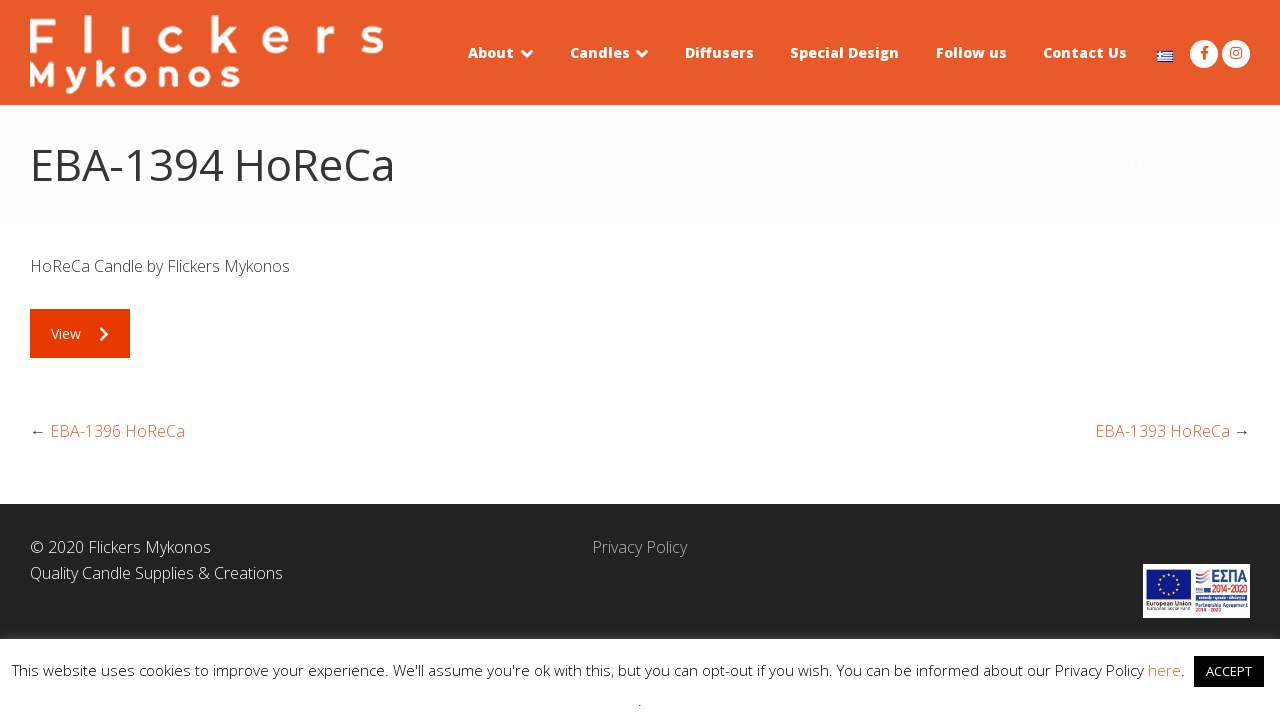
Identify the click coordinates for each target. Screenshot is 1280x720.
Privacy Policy (639, 547)
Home (1029, 164)
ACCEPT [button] (1229, 671)
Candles (1090, 164)
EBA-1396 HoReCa (117, 431)
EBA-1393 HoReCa (1162, 431)
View (80, 333)
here (1164, 670)
